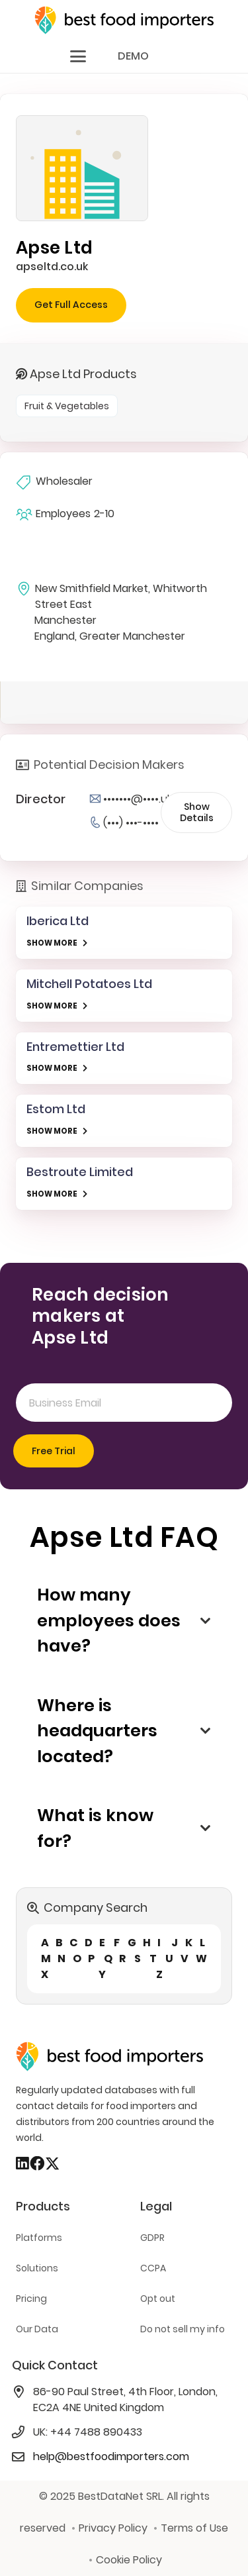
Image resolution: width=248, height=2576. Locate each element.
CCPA (153, 2268)
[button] (78, 56)
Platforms (39, 2237)
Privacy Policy (113, 2528)
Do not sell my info (182, 2329)
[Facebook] (37, 2163)
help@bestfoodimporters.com (111, 2456)
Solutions (37, 2268)
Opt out (157, 2298)
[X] (52, 2164)
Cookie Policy (129, 2559)
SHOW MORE (51, 943)
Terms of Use (194, 2528)
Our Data (37, 2329)
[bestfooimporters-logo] (123, 20)
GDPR (152, 2237)
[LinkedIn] (22, 2163)
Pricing (31, 2298)
